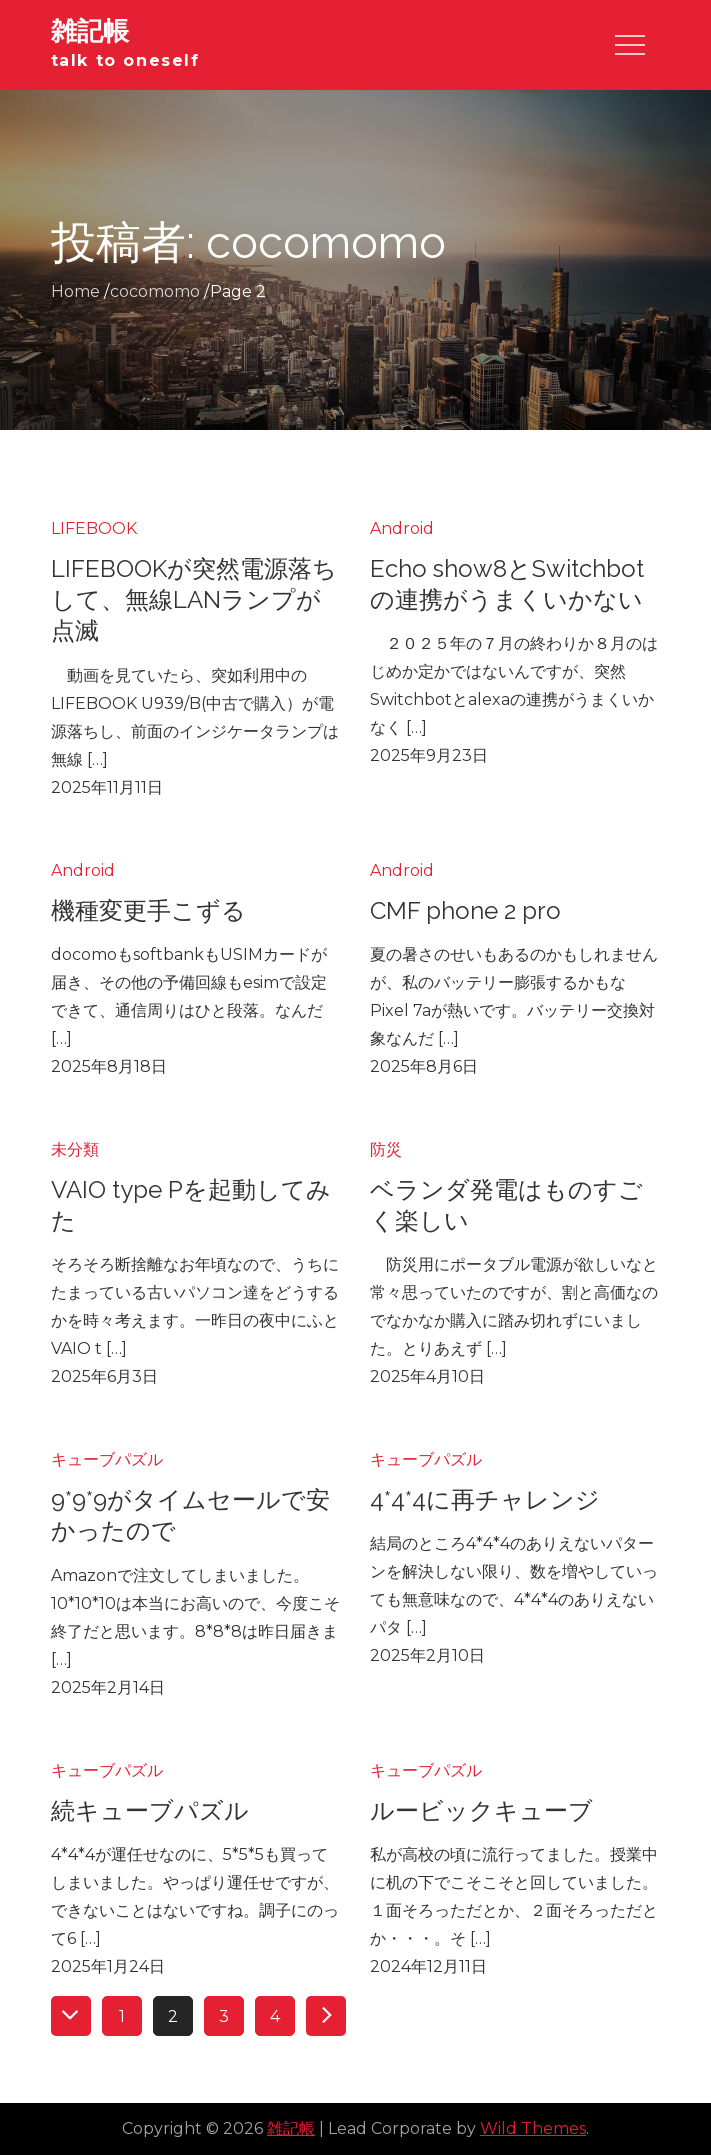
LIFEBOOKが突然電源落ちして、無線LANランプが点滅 (194, 599)
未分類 (75, 1149)
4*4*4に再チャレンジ (485, 1499)
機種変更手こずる (148, 910)
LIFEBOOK (94, 528)
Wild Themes (533, 2128)
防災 (386, 1149)
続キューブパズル (150, 1810)
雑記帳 (90, 31)
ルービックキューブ (481, 1810)
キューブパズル (107, 1459)
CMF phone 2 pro (465, 910)
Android (402, 528)
